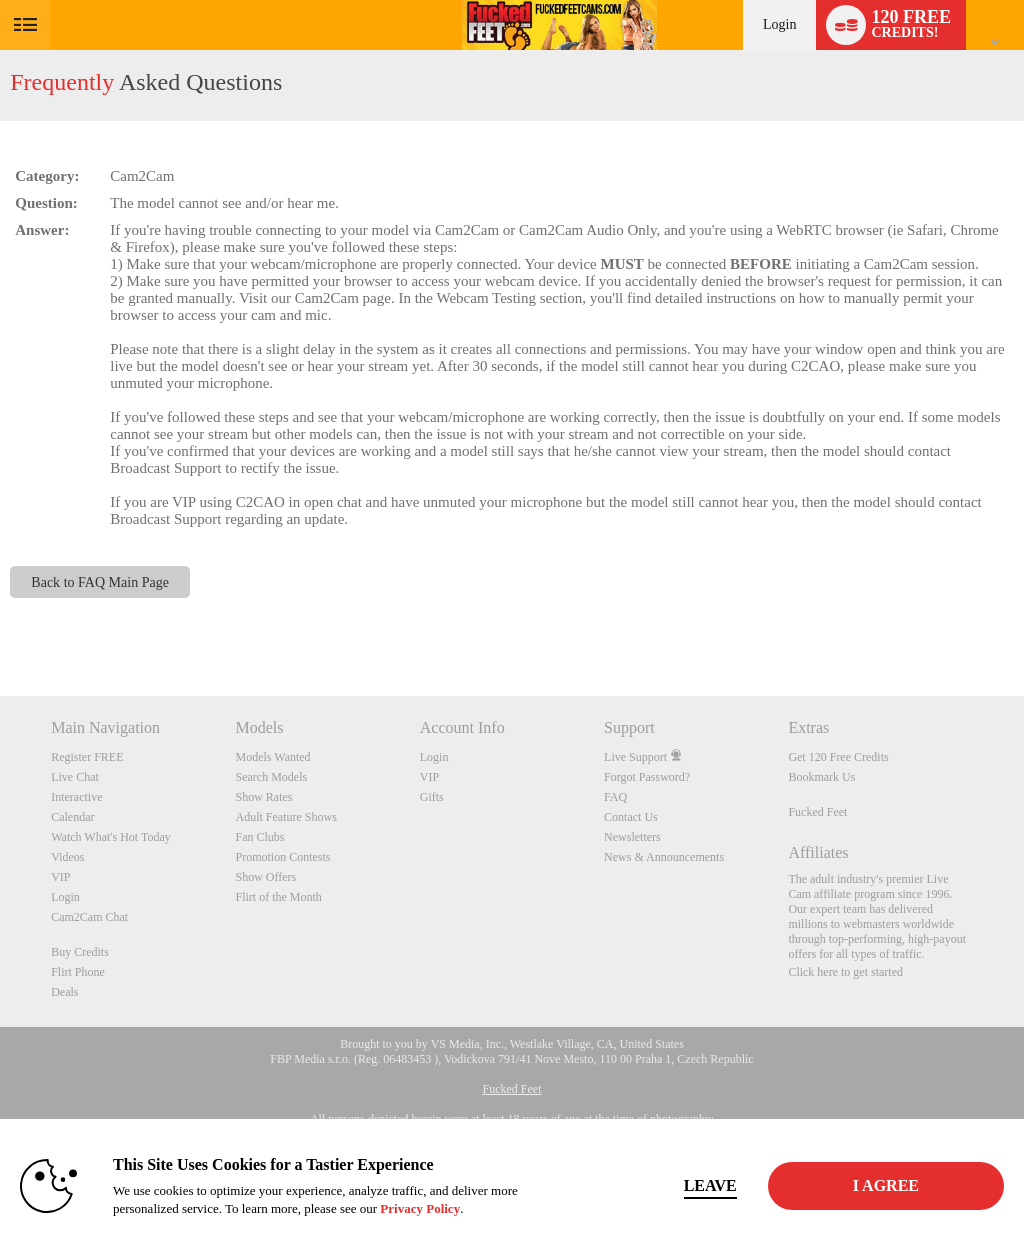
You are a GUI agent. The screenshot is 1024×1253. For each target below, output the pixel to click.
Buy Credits (80, 952)
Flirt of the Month (278, 897)
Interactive (76, 797)
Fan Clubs (259, 837)
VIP (60, 877)
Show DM (0, 621)
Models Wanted (272, 757)
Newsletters (632, 837)
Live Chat (75, 777)
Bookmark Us (821, 777)
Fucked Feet (817, 812)
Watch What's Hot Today (111, 837)
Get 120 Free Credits (838, 757)
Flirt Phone (78, 972)
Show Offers (265, 877)
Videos (67, 857)
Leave (710, 1185)
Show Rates (263, 797)
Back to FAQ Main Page (100, 582)
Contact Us (631, 817)
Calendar (72, 817)
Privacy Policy (420, 1208)
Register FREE (87, 757)
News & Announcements (664, 857)
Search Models (271, 777)
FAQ (615, 797)
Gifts (432, 797)
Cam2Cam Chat (89, 917)
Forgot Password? (647, 777)
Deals (64, 992)
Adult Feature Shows (285, 817)
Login (779, 24)
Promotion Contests (282, 857)
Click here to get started (845, 972)
